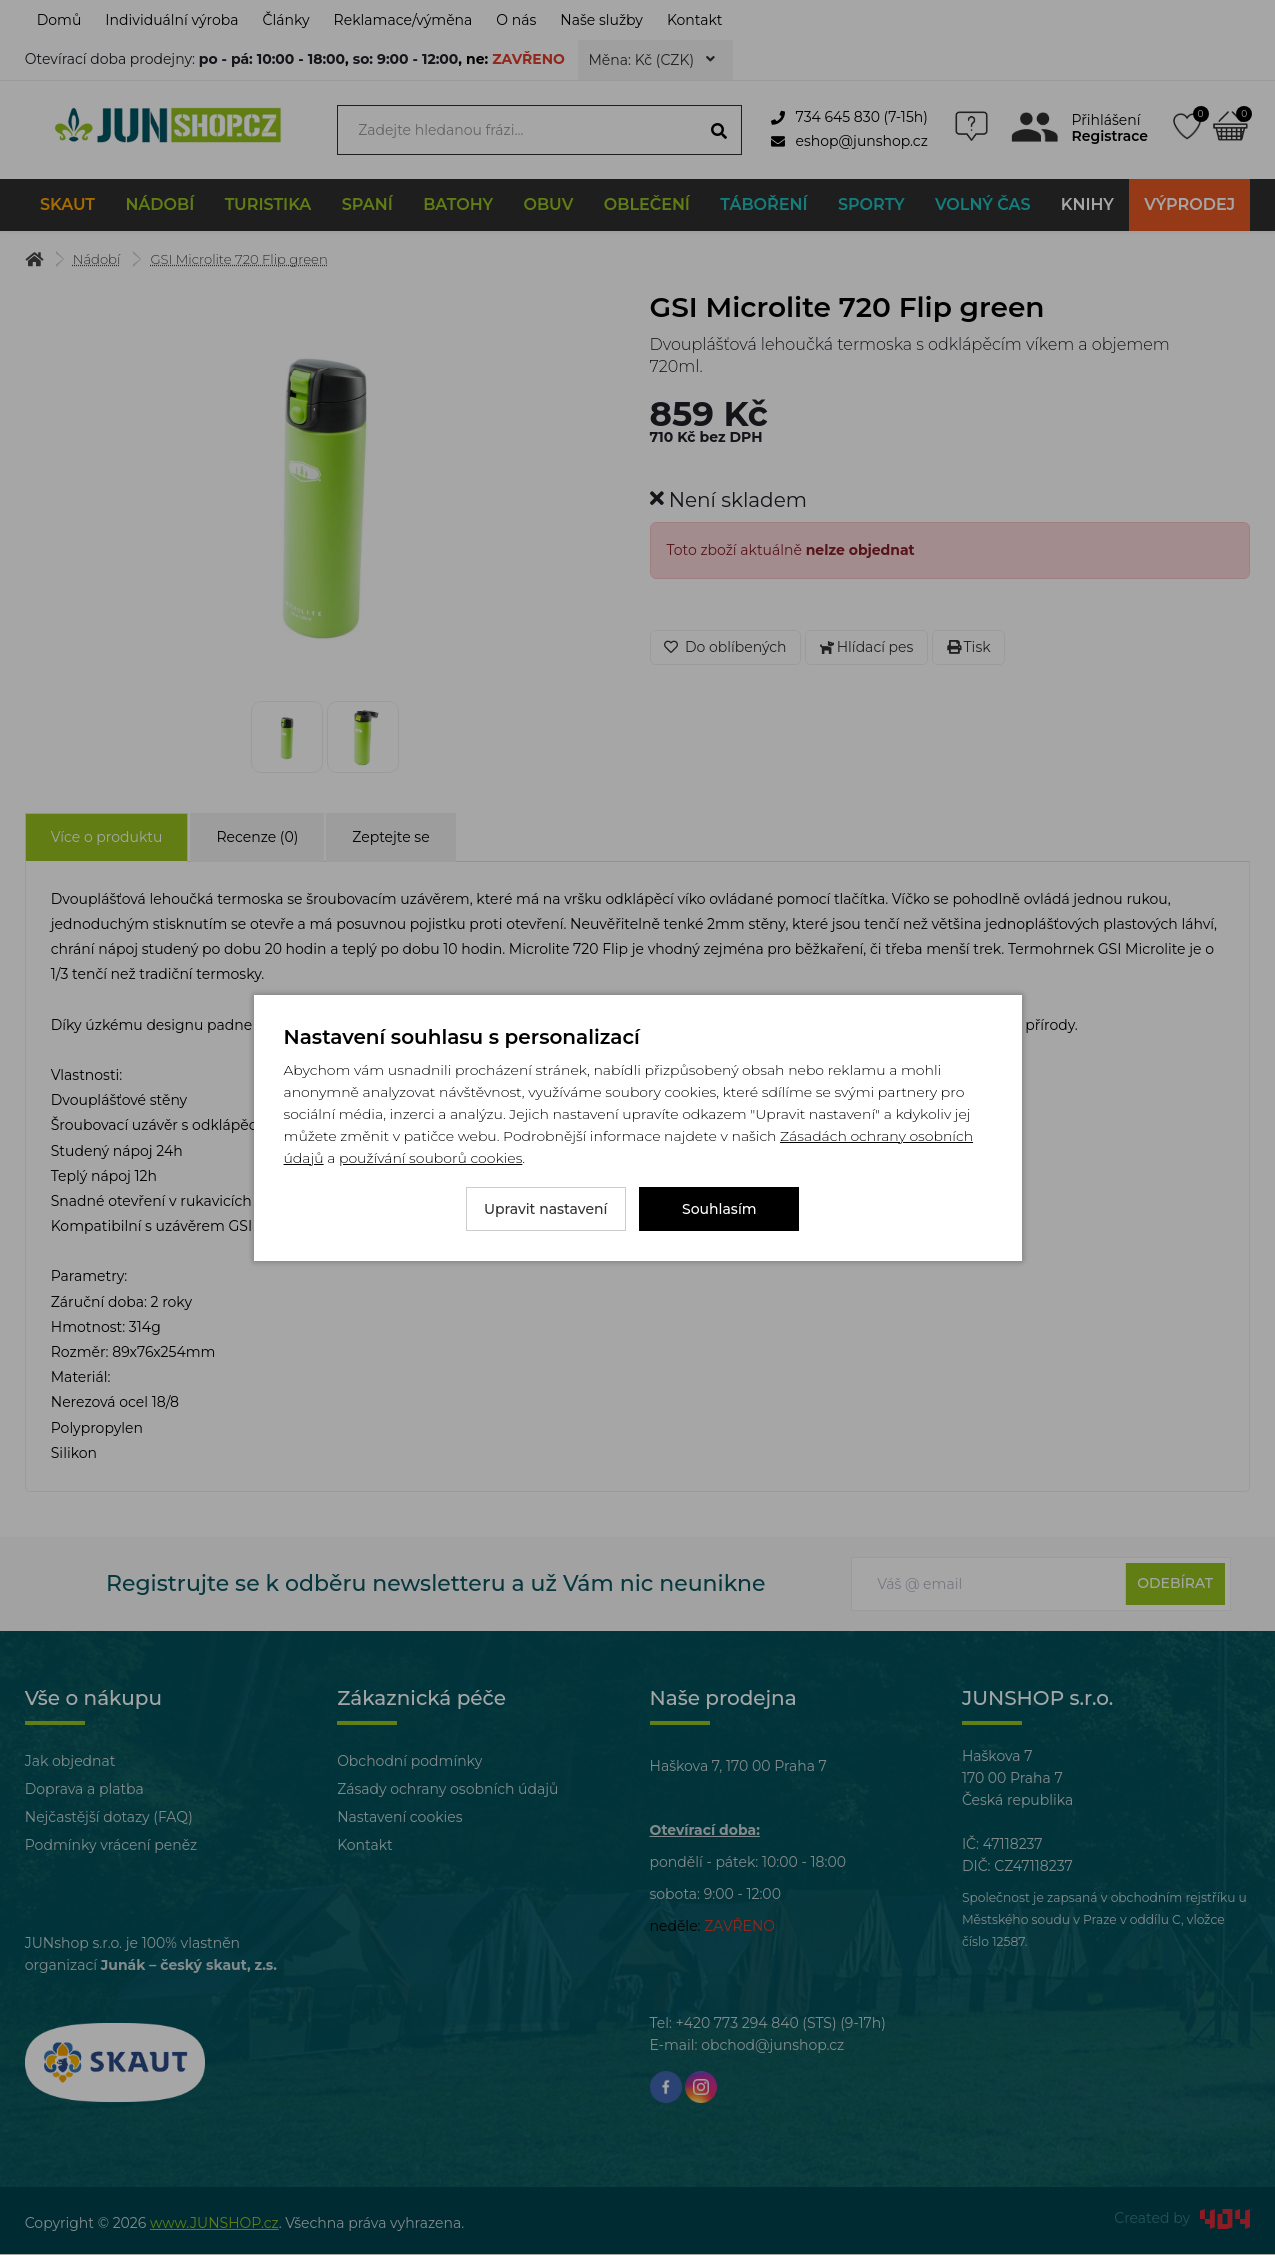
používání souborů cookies (430, 1158)
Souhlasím (719, 1209)
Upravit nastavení (546, 1209)
